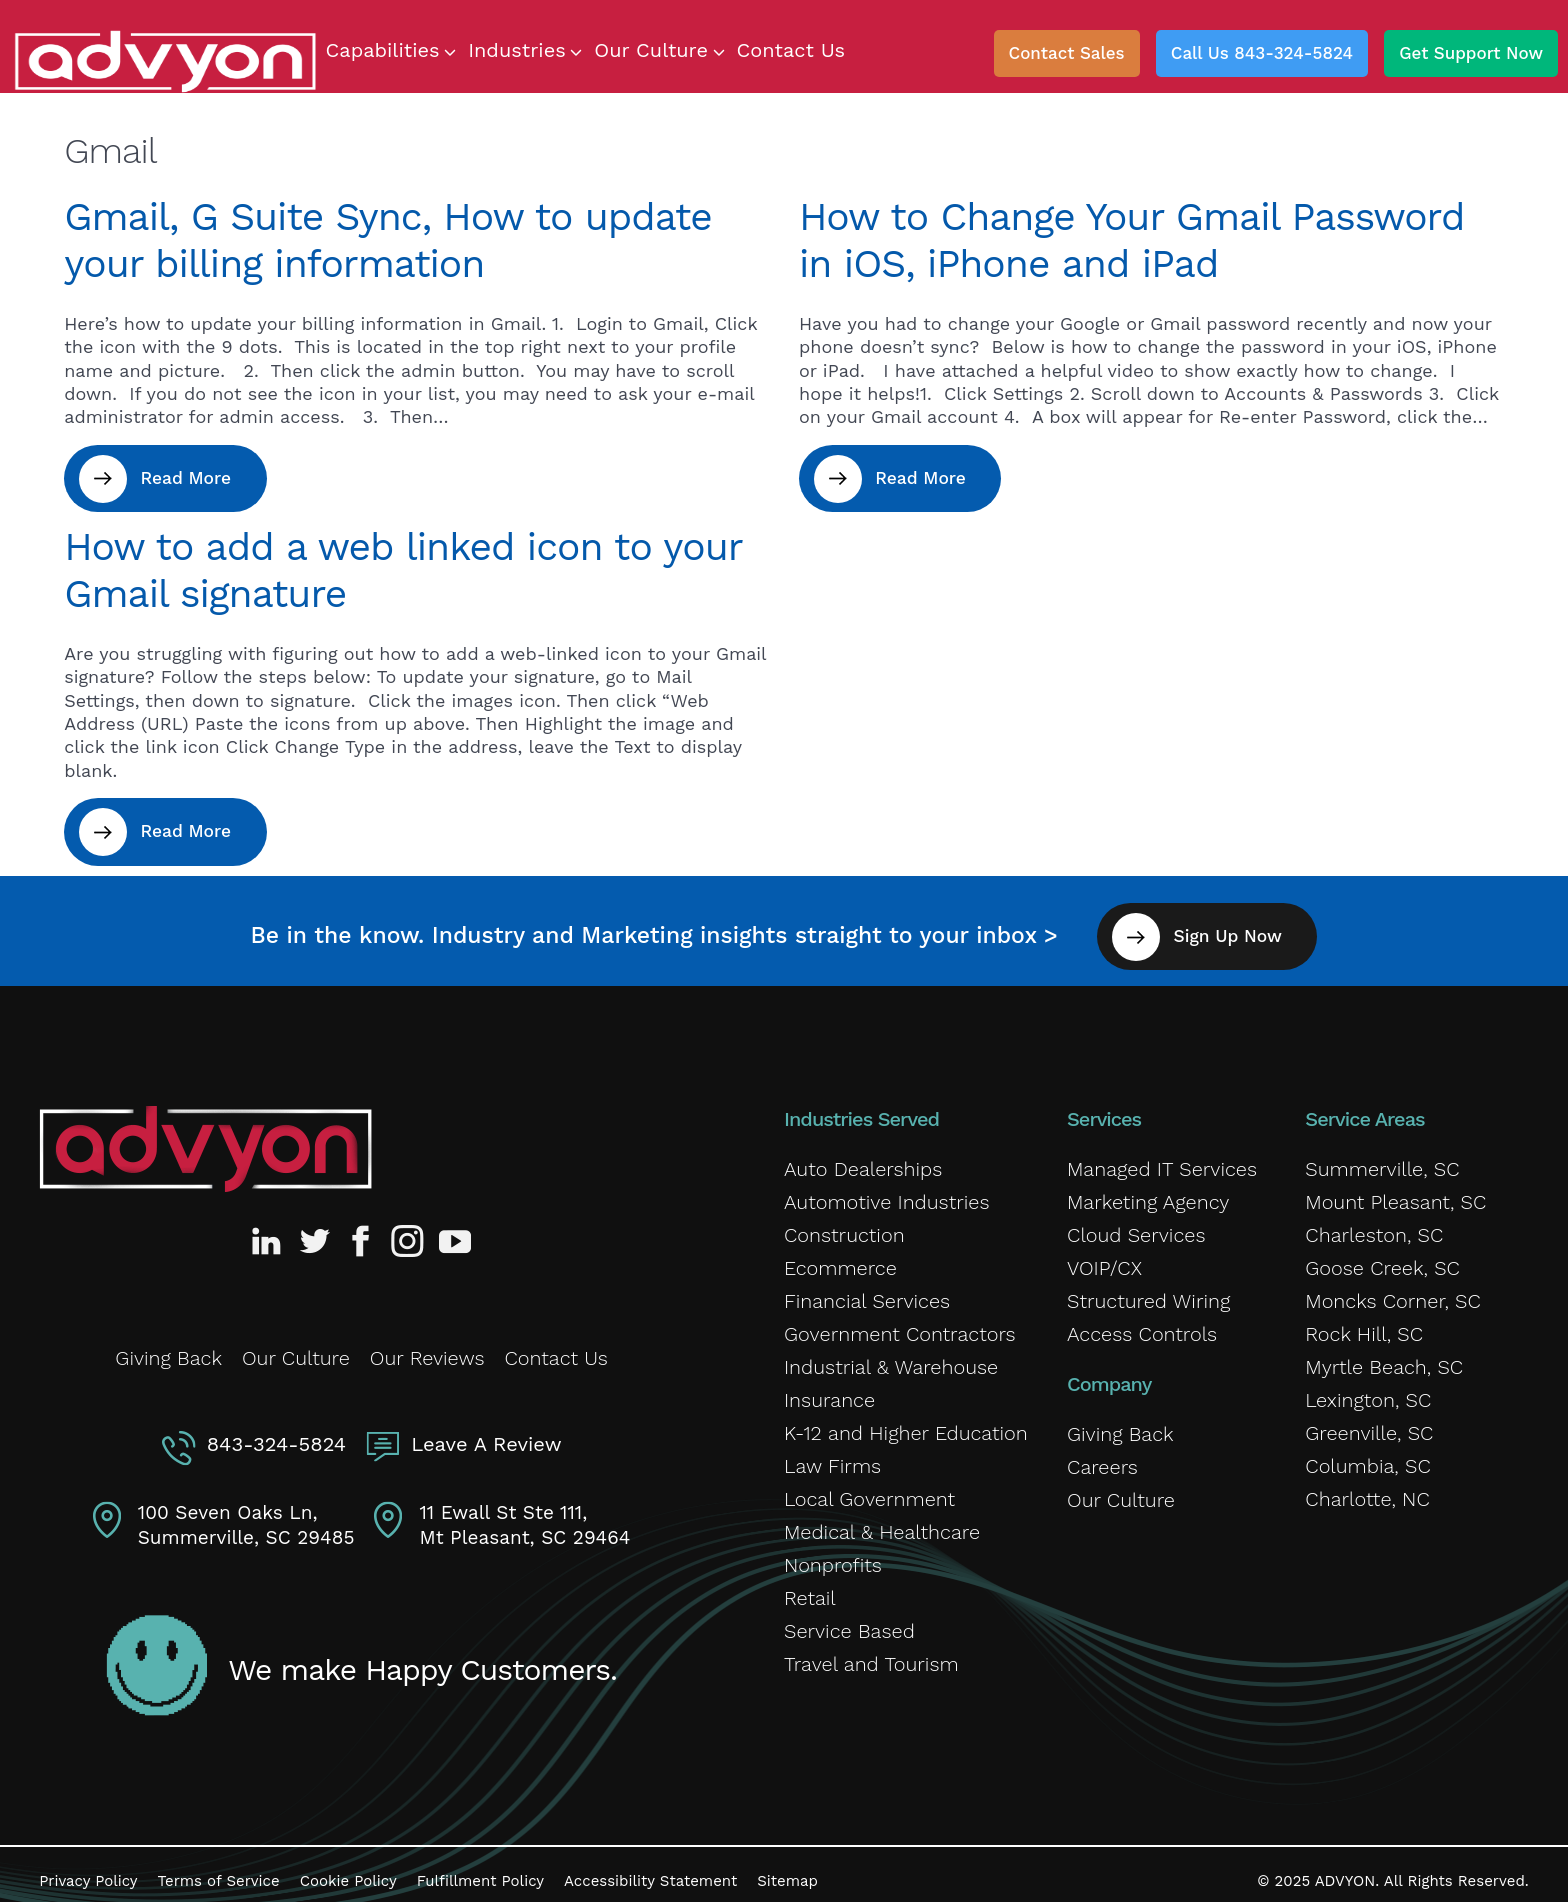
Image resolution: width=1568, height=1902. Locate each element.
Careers (1102, 1458)
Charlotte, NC (1367, 1490)
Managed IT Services (1162, 1160)
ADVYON (1345, 1867)
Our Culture (296, 1346)
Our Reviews (427, 1346)
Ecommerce (840, 1259)
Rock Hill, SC (1364, 1325)
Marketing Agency (1148, 1193)
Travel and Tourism (871, 1655)
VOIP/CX (1104, 1259)
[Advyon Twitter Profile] (316, 1231)
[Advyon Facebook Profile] (362, 1231)
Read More (196, 478)
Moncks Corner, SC (1392, 1292)
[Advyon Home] (205, 1140)
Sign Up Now (1246, 926)
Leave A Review (482, 1427)
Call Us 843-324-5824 (1262, 53)
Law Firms (832, 1457)
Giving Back (168, 1346)
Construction (844, 1226)
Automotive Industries (887, 1193)
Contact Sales (1067, 53)
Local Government (869, 1490)
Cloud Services (1136, 1226)
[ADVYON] (165, 59)
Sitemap (787, 1867)
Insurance (829, 1391)
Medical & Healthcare (882, 1523)
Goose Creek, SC (1382, 1259)
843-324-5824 (281, 1427)
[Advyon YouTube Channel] (454, 1231)
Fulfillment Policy (480, 1867)
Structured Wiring (1148, 1292)
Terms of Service (219, 1867)
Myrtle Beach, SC (1384, 1358)
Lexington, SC (1368, 1391)
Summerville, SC (1382, 1160)
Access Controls (1142, 1325)
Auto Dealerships (863, 1160)
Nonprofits (833, 1556)
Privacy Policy (88, 1867)
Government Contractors (900, 1325)
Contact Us (556, 1346)
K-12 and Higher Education (906, 1424)
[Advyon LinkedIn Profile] (270, 1231)
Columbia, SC (1367, 1457)
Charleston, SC (1374, 1226)
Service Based (849, 1622)
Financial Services (867, 1292)
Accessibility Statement (650, 1867)
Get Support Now (1471, 53)
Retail (810, 1589)
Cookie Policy (348, 1867)
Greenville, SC (1369, 1424)
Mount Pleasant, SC (1395, 1193)
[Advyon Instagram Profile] (408, 1231)
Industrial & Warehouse (891, 1358)
